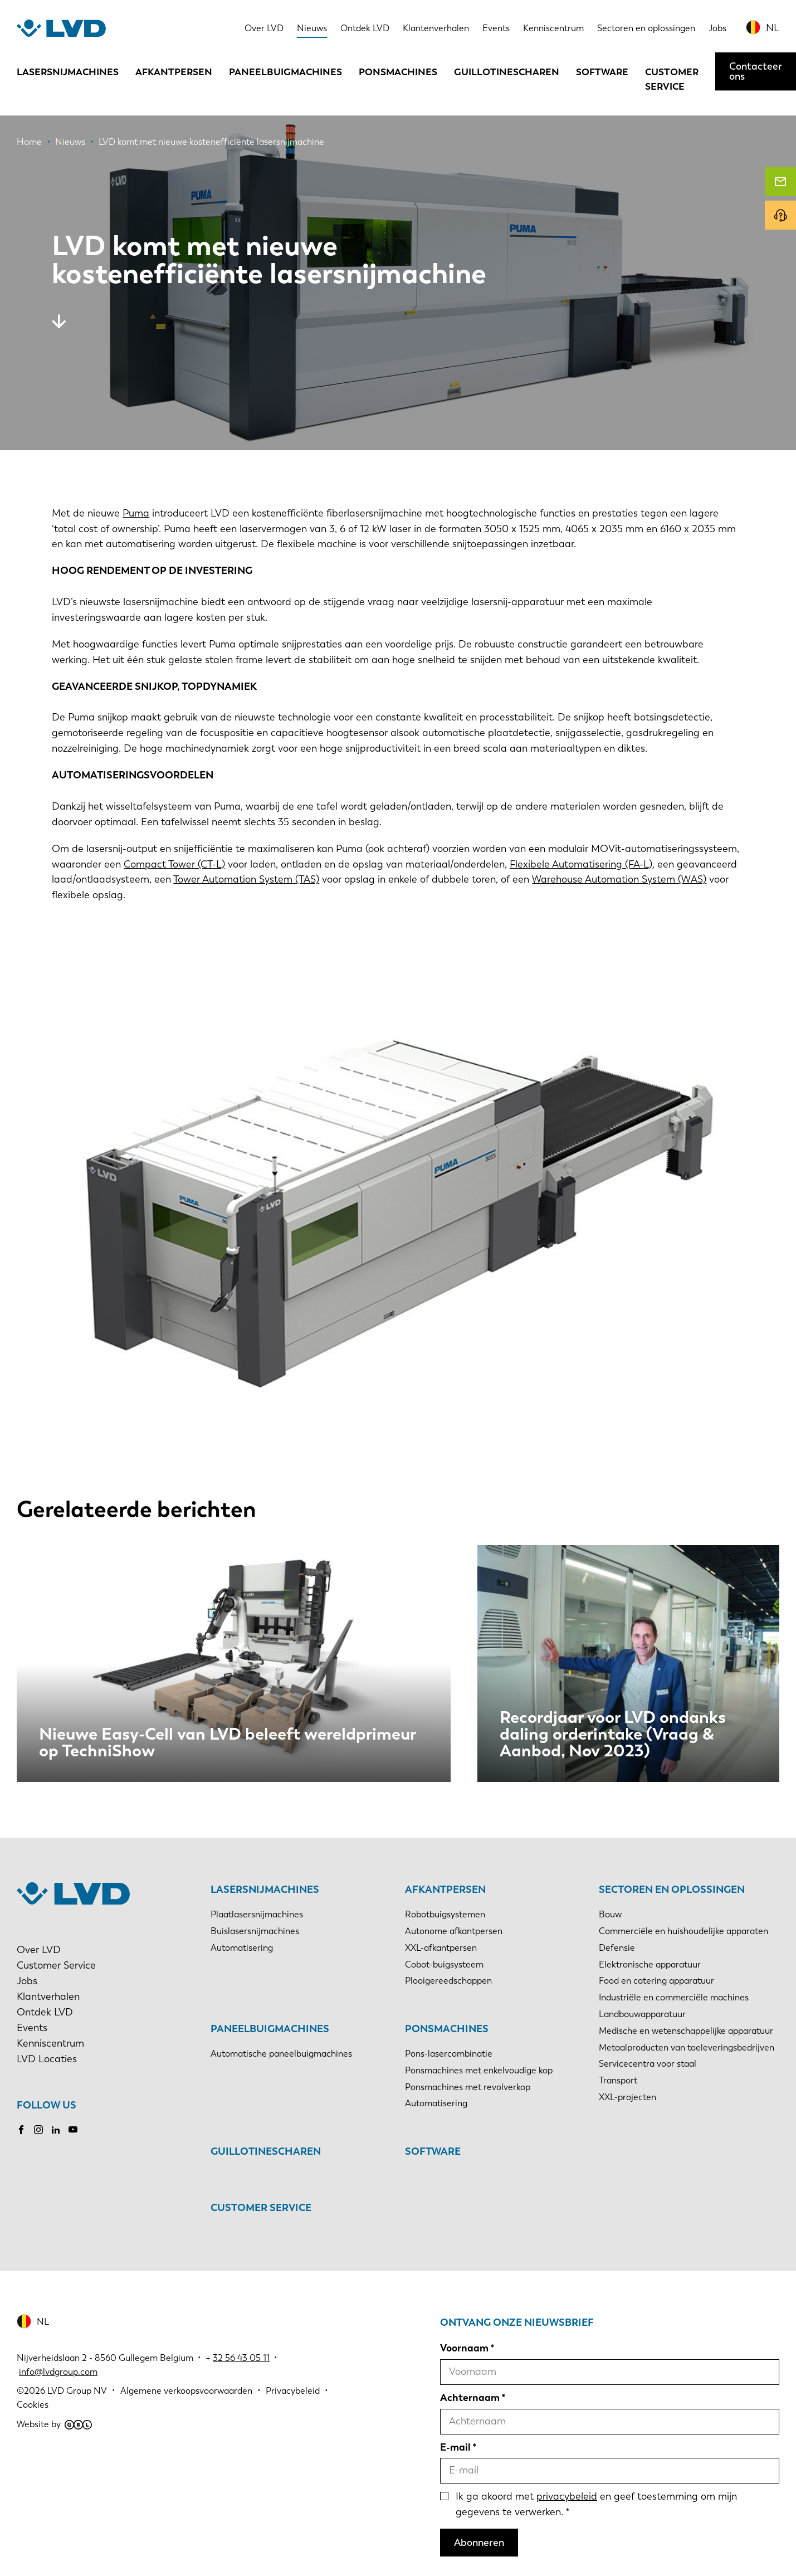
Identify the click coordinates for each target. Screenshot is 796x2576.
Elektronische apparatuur (650, 1964)
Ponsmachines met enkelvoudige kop (479, 2070)
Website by (54, 2424)
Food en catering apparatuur (656, 1980)
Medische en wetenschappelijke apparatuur (686, 2030)
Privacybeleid (293, 2390)
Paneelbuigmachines (285, 71)
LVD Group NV (77, 2390)
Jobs (717, 28)
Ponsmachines (398, 71)
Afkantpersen (173, 71)
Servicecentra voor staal (647, 2063)
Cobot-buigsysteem (444, 1964)
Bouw (610, 1914)
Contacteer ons (755, 71)
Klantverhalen (48, 1996)
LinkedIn (55, 2129)
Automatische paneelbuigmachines (281, 2053)
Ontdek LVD (364, 28)
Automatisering (242, 1947)
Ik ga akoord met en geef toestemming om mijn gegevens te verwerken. (596, 2504)
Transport (618, 2080)
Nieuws (312, 28)
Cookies (32, 2404)
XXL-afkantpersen (441, 1947)
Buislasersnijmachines (255, 1931)
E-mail (455, 2447)
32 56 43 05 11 (241, 2358)
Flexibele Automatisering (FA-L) (581, 864)
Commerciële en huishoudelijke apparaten (683, 1931)
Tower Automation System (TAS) (246, 879)
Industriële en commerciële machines (674, 1997)
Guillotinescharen (506, 71)
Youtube (73, 2129)
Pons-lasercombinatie (448, 2053)
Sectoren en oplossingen (646, 28)
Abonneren (479, 2542)
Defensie (617, 1947)
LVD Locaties (47, 2059)
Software (602, 71)
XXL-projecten (627, 2097)
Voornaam (464, 2348)
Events (496, 28)
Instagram (38, 2129)
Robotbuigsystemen (445, 1914)
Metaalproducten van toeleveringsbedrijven (686, 2047)
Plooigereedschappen (448, 1980)
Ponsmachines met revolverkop (467, 2087)
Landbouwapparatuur (642, 2014)
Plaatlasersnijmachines (257, 1914)
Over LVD (264, 28)
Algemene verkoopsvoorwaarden (186, 2390)
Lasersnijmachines (68, 71)
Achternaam (470, 2398)
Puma (136, 513)
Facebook (21, 2129)
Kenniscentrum (553, 28)
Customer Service (672, 79)
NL (772, 28)
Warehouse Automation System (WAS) (619, 879)
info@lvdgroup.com (58, 2371)
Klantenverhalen (436, 28)
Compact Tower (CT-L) (174, 864)
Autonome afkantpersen (453, 1931)
